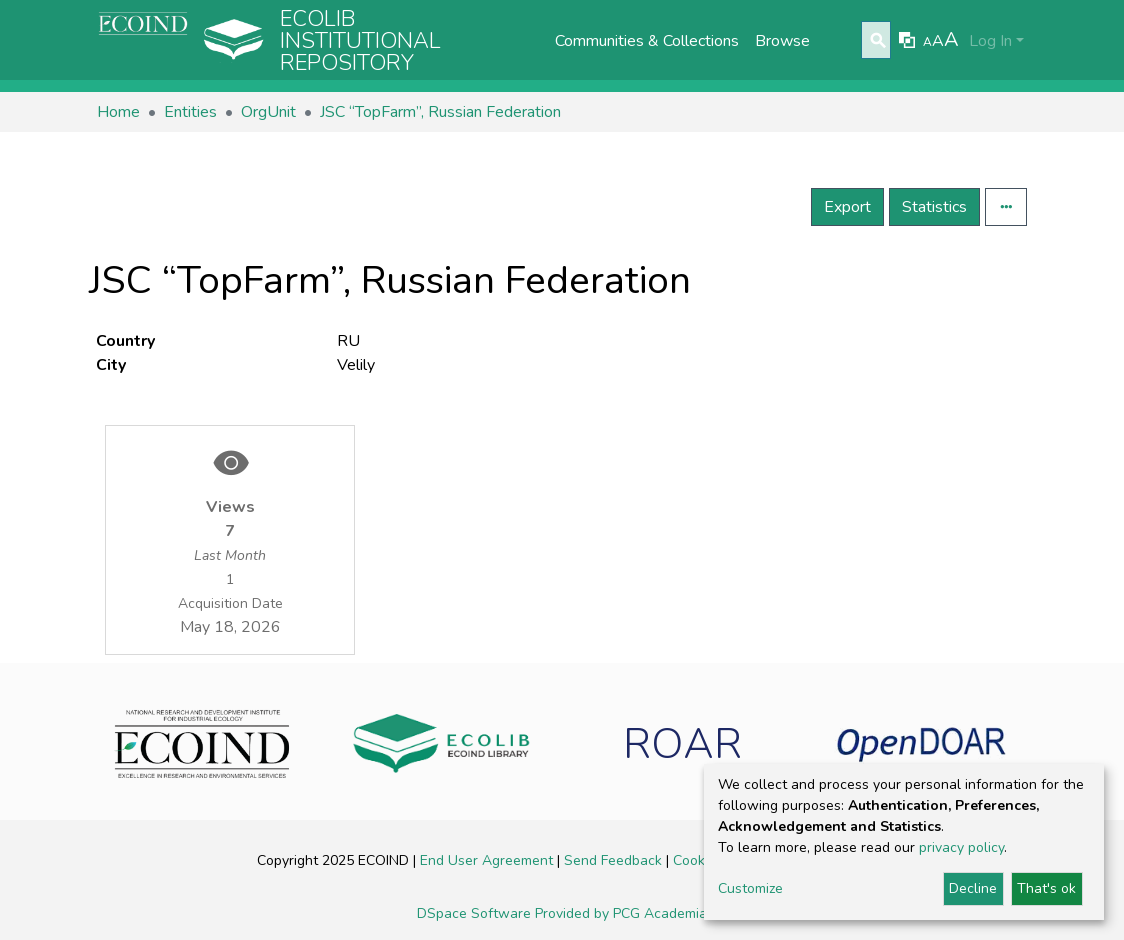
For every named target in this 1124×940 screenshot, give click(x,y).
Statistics (934, 207)
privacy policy (961, 847)
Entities (190, 112)
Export (847, 207)
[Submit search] (878, 41)
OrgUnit (268, 112)
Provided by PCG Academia (621, 913)
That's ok (1046, 888)
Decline (973, 888)
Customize (750, 888)
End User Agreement (488, 860)
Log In (990, 41)
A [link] (927, 42)
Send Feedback (615, 860)
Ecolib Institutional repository (360, 41)
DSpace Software (476, 913)
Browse (782, 41)
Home (118, 112)
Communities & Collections (647, 41)
